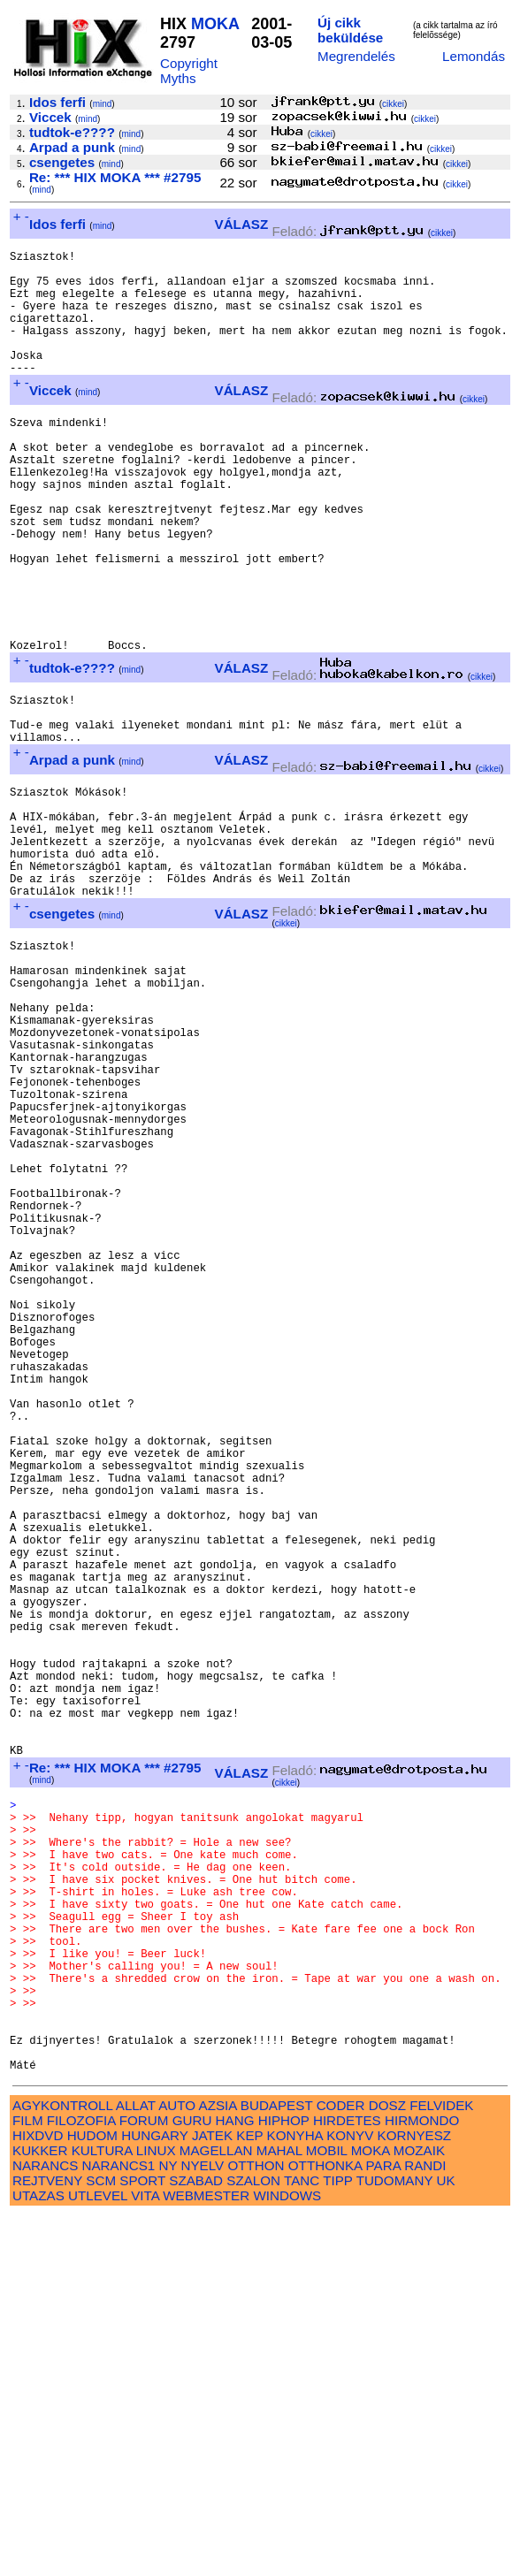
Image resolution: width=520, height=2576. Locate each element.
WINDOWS (287, 2556)
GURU (192, 2480)
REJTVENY (47, 2541)
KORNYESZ (415, 2496)
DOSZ (387, 2465)
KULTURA (102, 2511)
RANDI (425, 2526)
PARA (383, 2526)
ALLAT (136, 2465)
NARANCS (45, 2526)
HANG (235, 2480)
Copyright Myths (189, 71)
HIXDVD (37, 2496)
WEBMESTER (206, 2556)
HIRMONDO (422, 2480)
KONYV (349, 2496)
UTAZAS (38, 2556)
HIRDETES (347, 2480)
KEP (249, 2496)
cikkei (393, 104)
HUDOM (92, 2496)
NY (167, 2526)
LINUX (156, 2511)
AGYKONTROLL (62, 2465)
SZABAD (196, 2541)
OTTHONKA (325, 2526)
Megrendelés (356, 56)
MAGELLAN (216, 2511)
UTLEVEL (97, 2556)
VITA (145, 2556)
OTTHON (255, 2526)
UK (446, 2541)
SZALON (253, 2541)
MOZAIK (419, 2511)
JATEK (212, 2496)
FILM (27, 2480)
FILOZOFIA (81, 2480)
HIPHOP (284, 2480)
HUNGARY (154, 2496)
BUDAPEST (277, 2465)
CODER (341, 2465)
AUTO (176, 2465)
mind (102, 104)
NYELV (203, 2526)
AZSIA (218, 2465)
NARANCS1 (119, 2526)
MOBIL (327, 2511)
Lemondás (473, 56)
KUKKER (39, 2511)
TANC (301, 2541)
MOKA (215, 24)
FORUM (144, 2480)
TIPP (337, 2541)
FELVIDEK (441, 2465)
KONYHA (295, 2496)
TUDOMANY (394, 2541)
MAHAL (279, 2511)
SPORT (142, 2541)
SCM (101, 2541)
